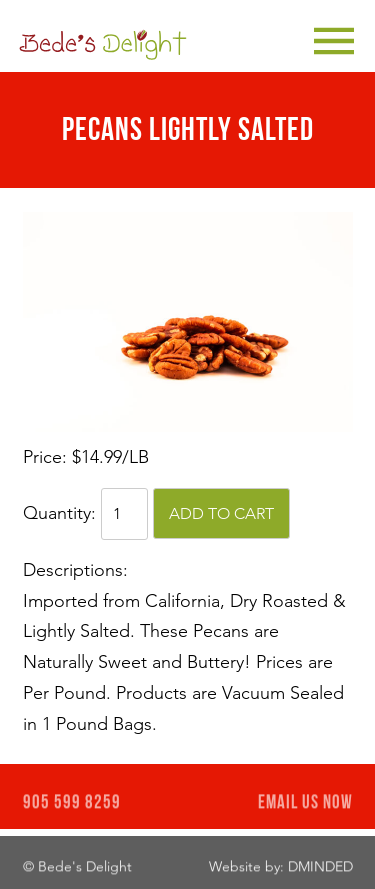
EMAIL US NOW (305, 805)
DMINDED (320, 868)
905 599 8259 (72, 805)
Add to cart (221, 513)
